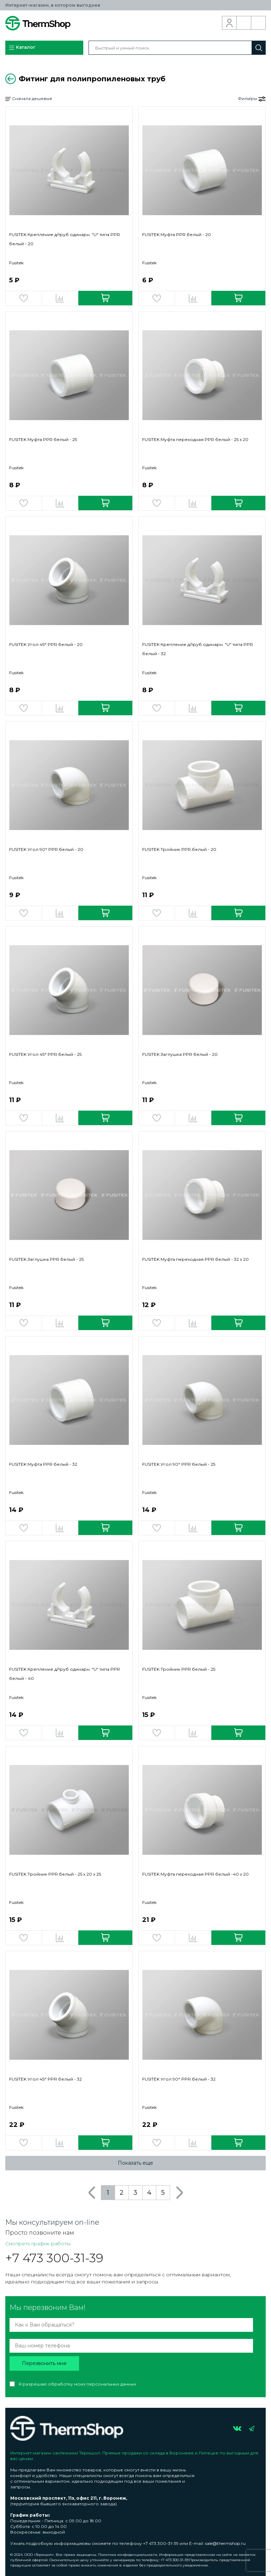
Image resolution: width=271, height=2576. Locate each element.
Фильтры (252, 98)
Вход (229, 23)
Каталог (21, 48)
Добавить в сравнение (60, 298)
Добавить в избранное (24, 298)
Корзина (258, 23)
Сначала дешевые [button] (28, 99)
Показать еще (135, 2163)
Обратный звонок (244, 23)
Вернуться (10, 78)
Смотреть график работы (38, 2243)
